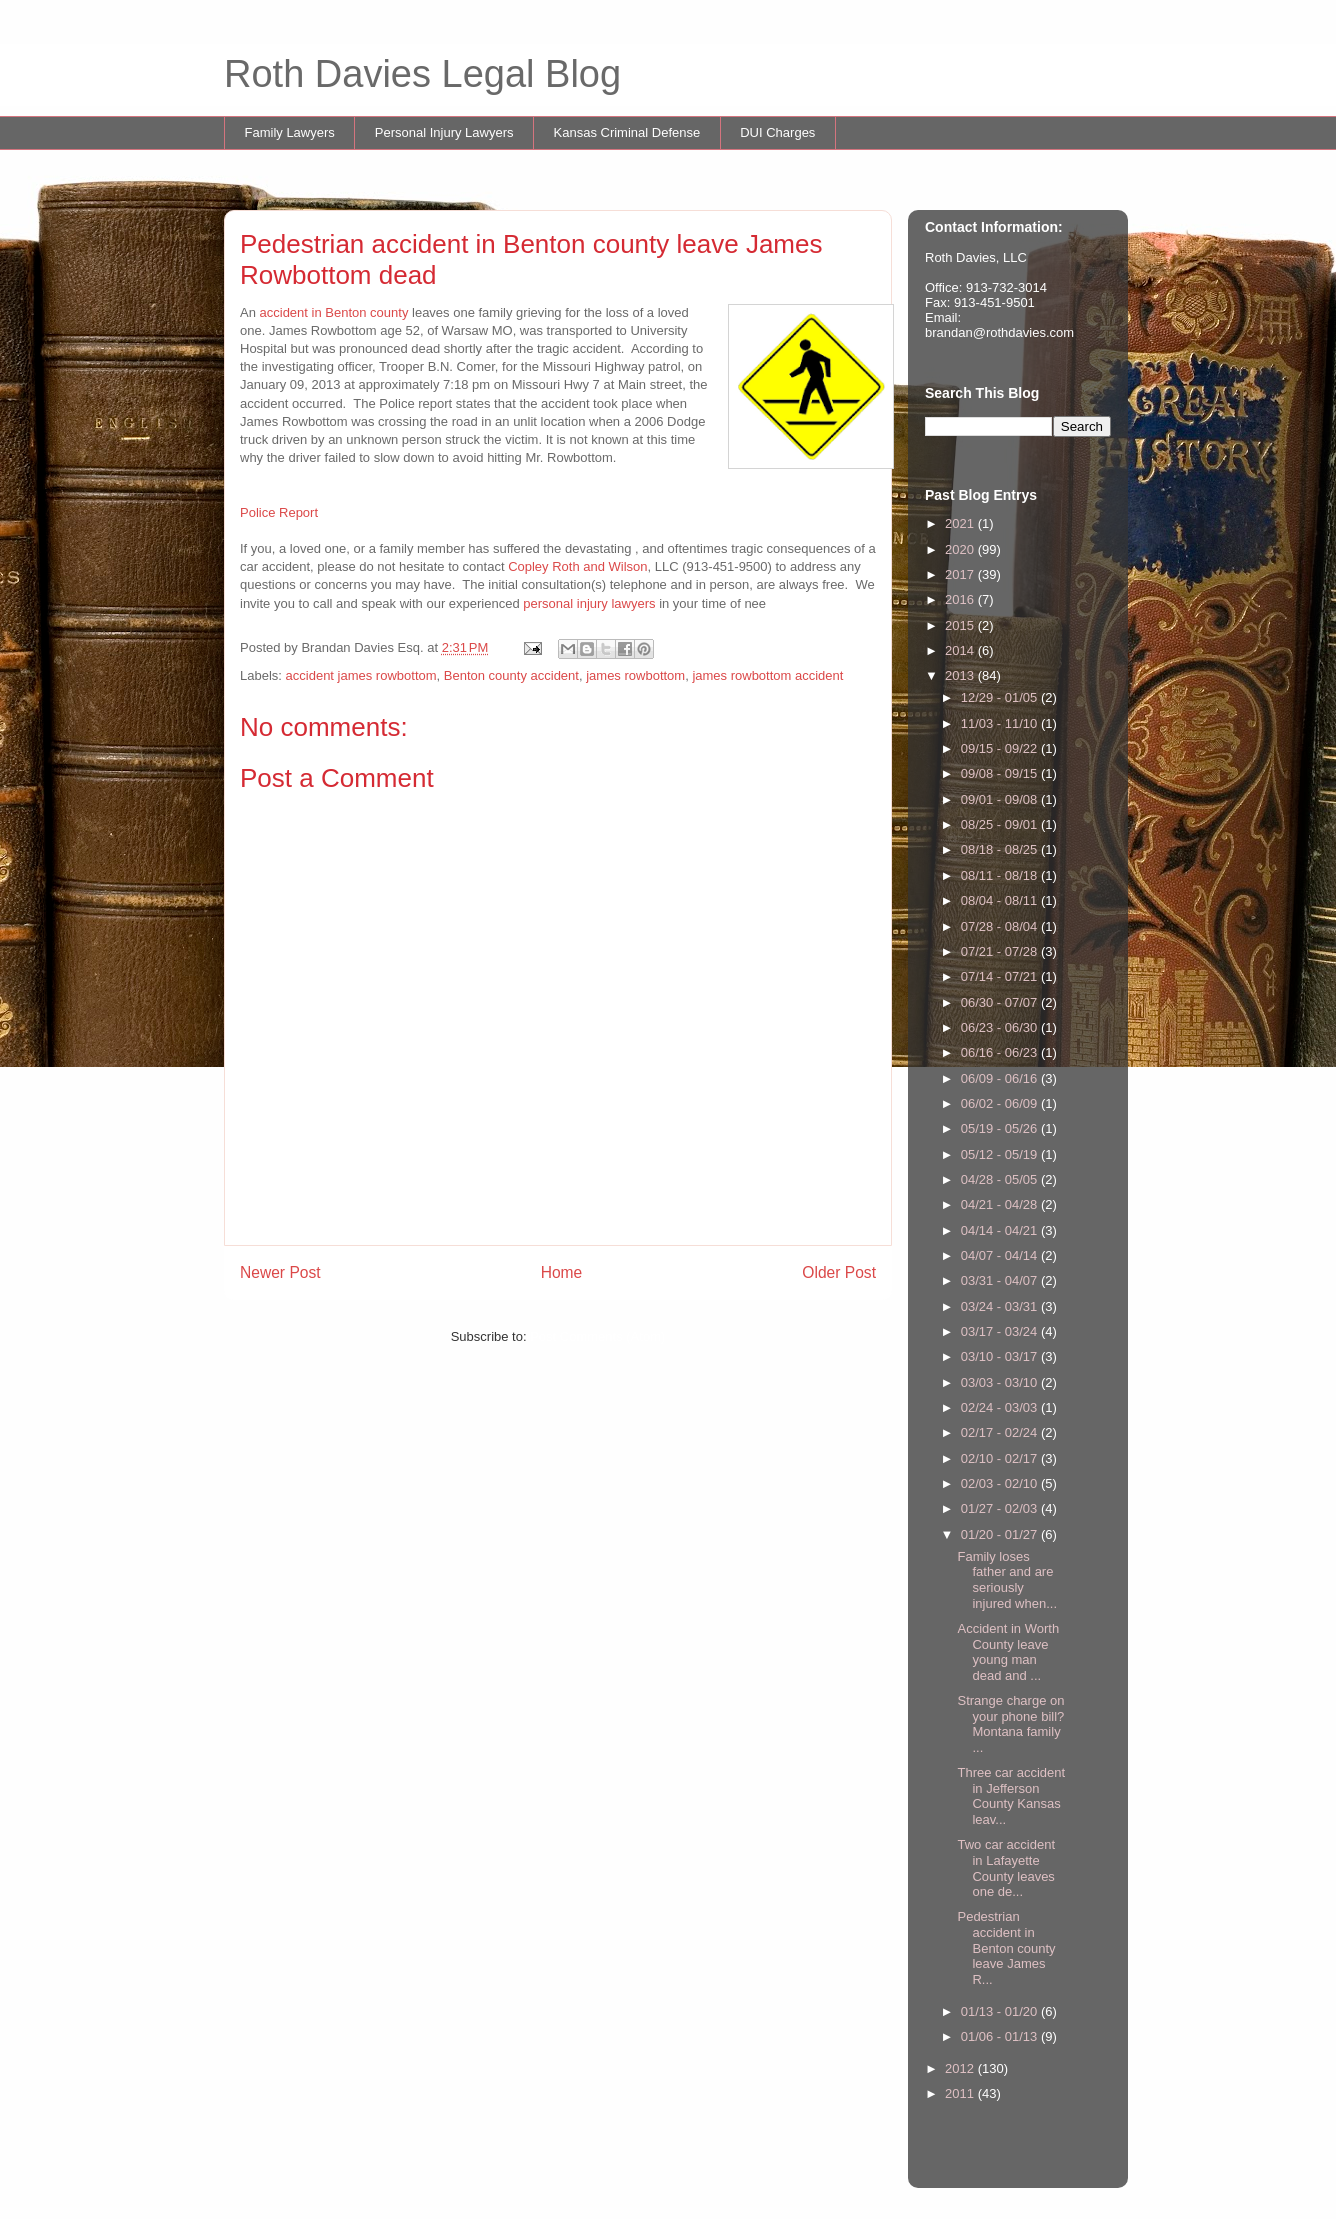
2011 (961, 2093)
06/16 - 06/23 (1001, 1052)
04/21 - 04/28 (1001, 1204)
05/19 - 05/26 (1001, 1128)
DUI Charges (777, 132)
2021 (961, 523)
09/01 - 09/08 (1001, 799)
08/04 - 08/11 (1001, 900)
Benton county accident (511, 675)
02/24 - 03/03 (1001, 1407)
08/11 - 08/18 (1001, 875)
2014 (961, 650)
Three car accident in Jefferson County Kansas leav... (1011, 1796)
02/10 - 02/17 (1001, 1458)
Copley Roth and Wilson (577, 566)
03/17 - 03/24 (1001, 1331)
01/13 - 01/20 (1001, 2011)
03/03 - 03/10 (1001, 1382)
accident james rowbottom (361, 675)
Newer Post (280, 1272)
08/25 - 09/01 (1001, 824)
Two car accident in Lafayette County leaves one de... (1006, 1868)
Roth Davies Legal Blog (422, 74)
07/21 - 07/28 (1001, 951)
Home (562, 1272)
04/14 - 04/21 (1001, 1230)
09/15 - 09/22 (1001, 748)
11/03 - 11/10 (1001, 723)
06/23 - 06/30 (1001, 1027)
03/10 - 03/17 (1001, 1356)
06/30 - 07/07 (1001, 1002)
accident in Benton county (334, 312)
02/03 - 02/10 (1001, 1483)
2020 (961, 549)
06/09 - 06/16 (1001, 1078)
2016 (961, 599)
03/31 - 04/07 (1001, 1280)
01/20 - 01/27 (1001, 1534)
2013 (961, 675)
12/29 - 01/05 (1001, 697)
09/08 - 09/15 (1001, 773)
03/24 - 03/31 (1001, 1306)
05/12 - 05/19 (1001, 1154)
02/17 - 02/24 (1001, 1432)
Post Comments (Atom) (597, 1336)
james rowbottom (635, 675)
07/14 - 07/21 (1001, 976)
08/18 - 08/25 (1001, 849)
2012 (961, 2068)
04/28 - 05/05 (1001, 1179)
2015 (961, 625)
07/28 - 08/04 (1001, 926)
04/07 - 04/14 (1001, 1255)
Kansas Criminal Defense (627, 132)
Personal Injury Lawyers (444, 132)
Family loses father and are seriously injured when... (1007, 1580)
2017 (961, 574)
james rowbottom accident (767, 675)
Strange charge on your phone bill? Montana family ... (1010, 1724)
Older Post (839, 1272)
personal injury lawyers (589, 603)
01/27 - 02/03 (1001, 1508)
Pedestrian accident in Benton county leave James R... (1006, 1947)
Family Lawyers (290, 132)
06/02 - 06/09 (1001, 1103)
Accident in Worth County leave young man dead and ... (1008, 1652)
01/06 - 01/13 (1001, 2036)
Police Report (279, 512)
